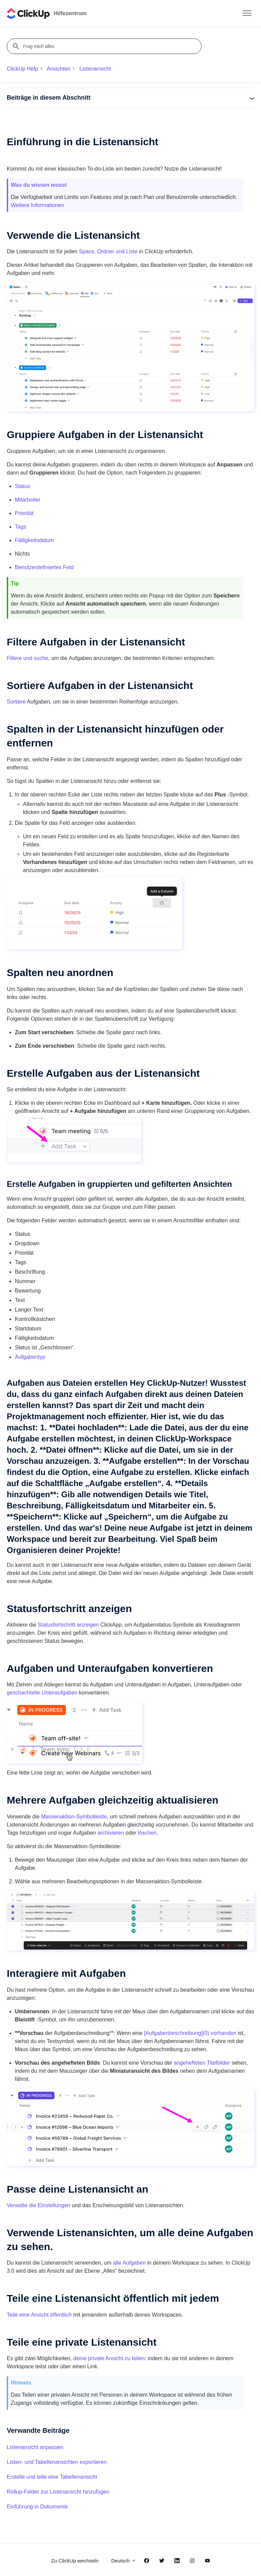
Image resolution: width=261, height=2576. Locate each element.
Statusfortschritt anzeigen (68, 1625)
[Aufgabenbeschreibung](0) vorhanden (190, 2033)
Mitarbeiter (28, 500)
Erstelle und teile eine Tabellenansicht (52, 2477)
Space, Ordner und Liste (108, 251)
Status (22, 486)
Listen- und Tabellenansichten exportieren (57, 2462)
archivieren (111, 1833)
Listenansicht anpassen (35, 2447)
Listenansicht (95, 69)
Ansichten (58, 69)
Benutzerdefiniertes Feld (44, 567)
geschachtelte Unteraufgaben (42, 1692)
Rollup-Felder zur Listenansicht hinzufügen (58, 2492)
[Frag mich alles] (105, 46)
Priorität (24, 513)
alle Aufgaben (129, 2263)
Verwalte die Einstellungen (38, 2205)
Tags (20, 527)
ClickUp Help (22, 69)
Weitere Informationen (37, 205)
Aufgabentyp (30, 1357)
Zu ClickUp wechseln (74, 2561)
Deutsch (123, 2561)
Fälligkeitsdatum (34, 540)
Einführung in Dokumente (37, 2506)
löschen (147, 1833)
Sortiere (16, 702)
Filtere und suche (27, 658)
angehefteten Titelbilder (202, 2063)
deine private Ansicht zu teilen (109, 2358)
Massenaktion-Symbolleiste (74, 1816)
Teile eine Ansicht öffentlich (39, 2315)
